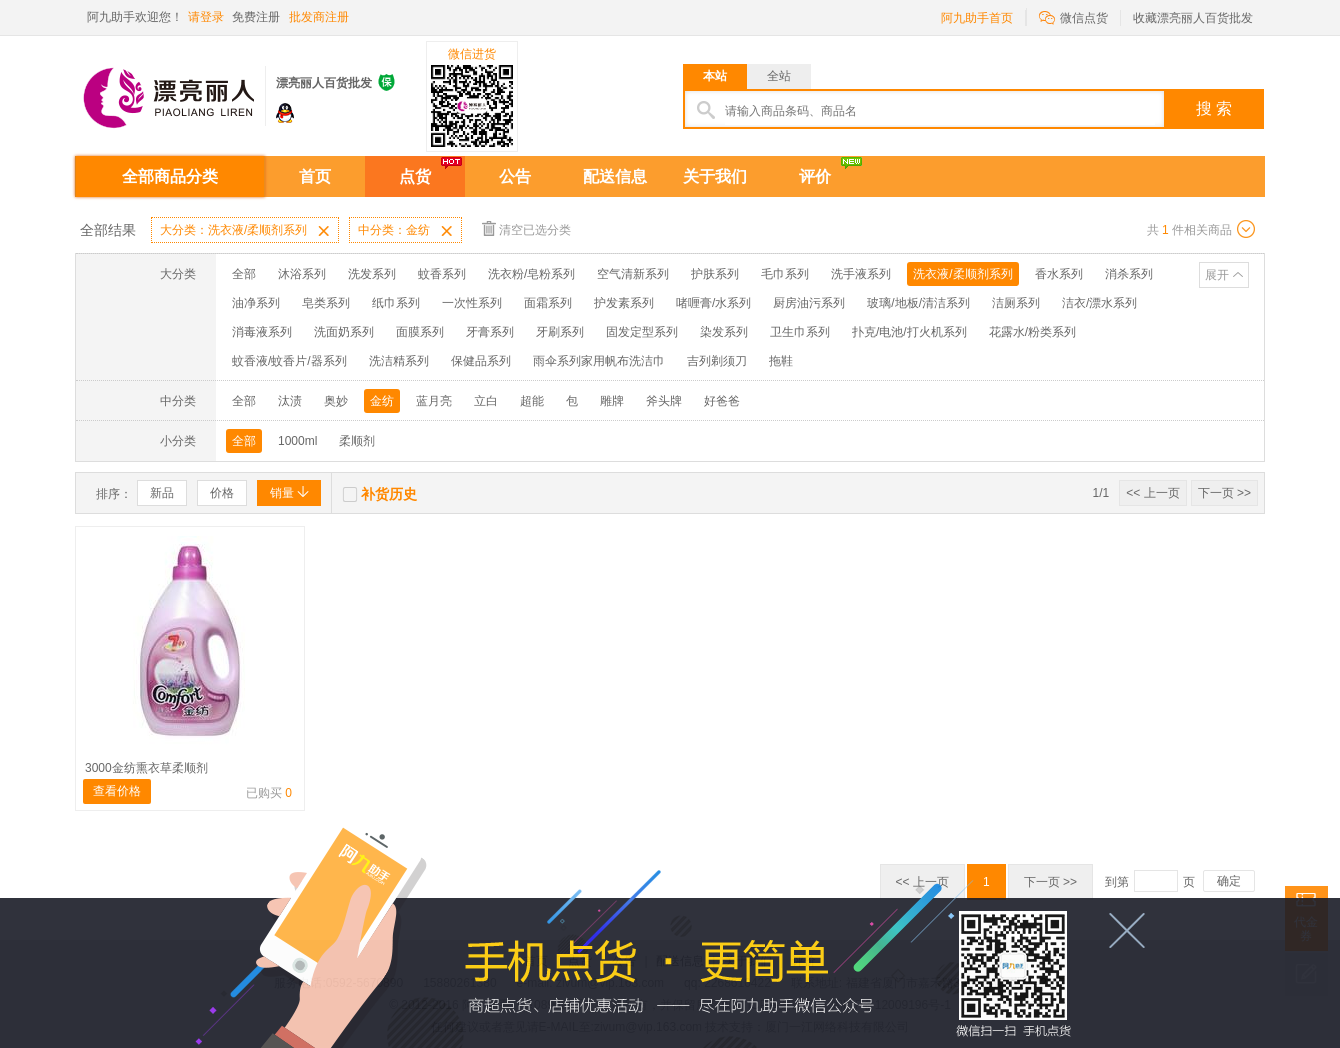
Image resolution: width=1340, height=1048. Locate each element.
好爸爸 (722, 401)
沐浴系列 (302, 274)
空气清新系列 (633, 274)
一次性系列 (472, 303)
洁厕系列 (1016, 303)
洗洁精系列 (399, 361)
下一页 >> (1224, 493)
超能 (532, 401)
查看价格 (117, 791)
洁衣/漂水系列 (1099, 303)
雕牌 (612, 401)
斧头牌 (664, 401)
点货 (415, 176)
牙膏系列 (490, 332)
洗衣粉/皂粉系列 (531, 274)
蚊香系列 (442, 274)
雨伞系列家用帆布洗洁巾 (599, 361)
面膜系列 (420, 332)
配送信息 (615, 176)
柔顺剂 (357, 441)
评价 (815, 176)
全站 (779, 76)
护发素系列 (624, 303)
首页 (315, 176)
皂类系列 (326, 303)
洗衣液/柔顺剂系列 (962, 274)
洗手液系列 (861, 274)
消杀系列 (1129, 274)
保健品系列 (481, 361)
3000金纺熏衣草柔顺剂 (146, 768)
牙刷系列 (560, 332)
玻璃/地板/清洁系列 (918, 303)
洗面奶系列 (344, 332)
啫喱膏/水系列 (713, 303)
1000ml (297, 441)
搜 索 (1214, 108)
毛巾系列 (785, 274)
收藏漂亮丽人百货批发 (1193, 18)
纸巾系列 (396, 303)
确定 (1229, 881)
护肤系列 (715, 274)
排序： (114, 494)
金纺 (382, 401)
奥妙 (336, 401)
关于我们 (715, 176)
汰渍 (290, 401)
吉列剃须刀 (717, 361)
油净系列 (256, 303)
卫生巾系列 (800, 332)
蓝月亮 (434, 401)
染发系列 (724, 332)
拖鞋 (781, 361)
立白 (486, 401)
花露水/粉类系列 (1032, 332)
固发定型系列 (642, 332)
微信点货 (1073, 16)
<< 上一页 (1152, 493)
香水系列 (1059, 274)
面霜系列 (548, 303)
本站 (715, 76)
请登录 (206, 17)
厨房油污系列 (809, 303)
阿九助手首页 (977, 18)
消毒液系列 (262, 332)
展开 (1217, 275)
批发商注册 (319, 17)
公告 (515, 176)
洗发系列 (372, 274)
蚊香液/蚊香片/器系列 (289, 361)
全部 (244, 274)
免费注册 (256, 17)
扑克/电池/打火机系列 (909, 332)
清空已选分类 (526, 228)
